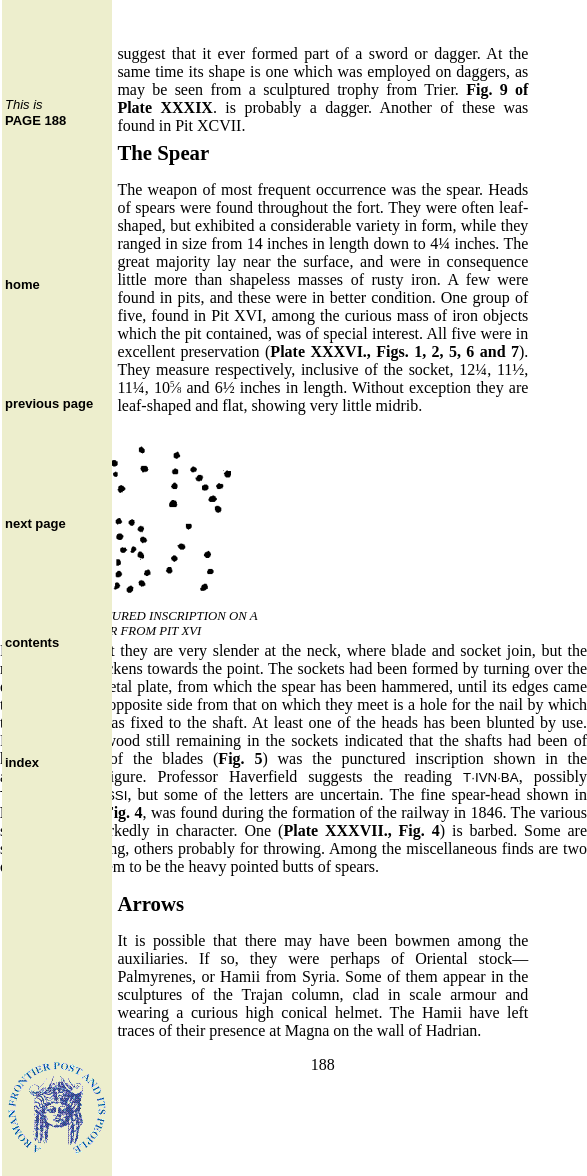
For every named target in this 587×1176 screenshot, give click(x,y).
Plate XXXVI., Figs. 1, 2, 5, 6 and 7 (394, 351)
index (22, 762)
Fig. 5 (240, 758)
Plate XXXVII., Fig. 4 (361, 830)
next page (35, 523)
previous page (49, 403)
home (22, 284)
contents (32, 642)
